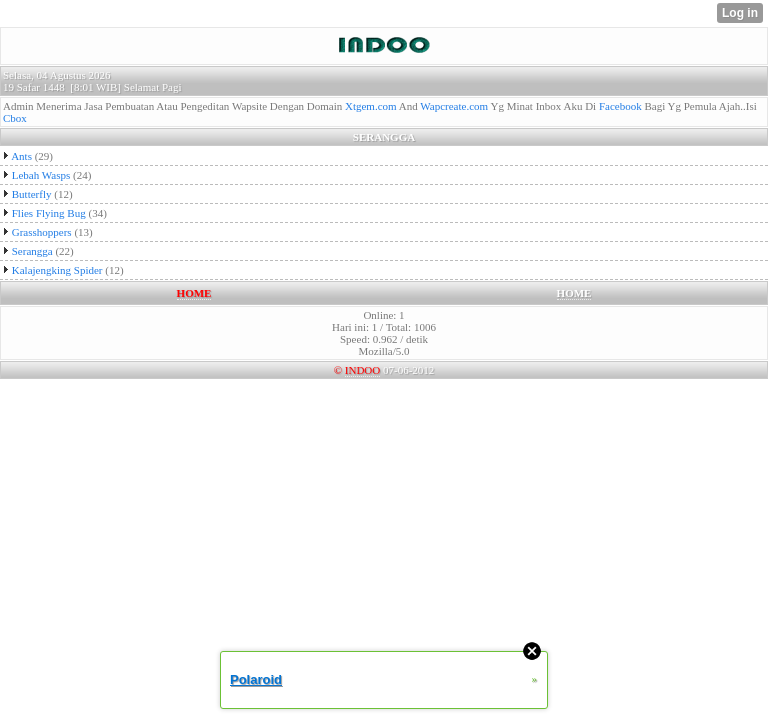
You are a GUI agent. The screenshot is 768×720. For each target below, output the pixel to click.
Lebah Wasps (41, 175)
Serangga (32, 251)
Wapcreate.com (454, 106)
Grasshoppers (42, 232)
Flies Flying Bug (49, 213)
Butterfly (32, 194)
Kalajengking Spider (57, 270)
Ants (21, 156)
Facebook (620, 106)
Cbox (15, 118)
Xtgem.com (371, 106)
